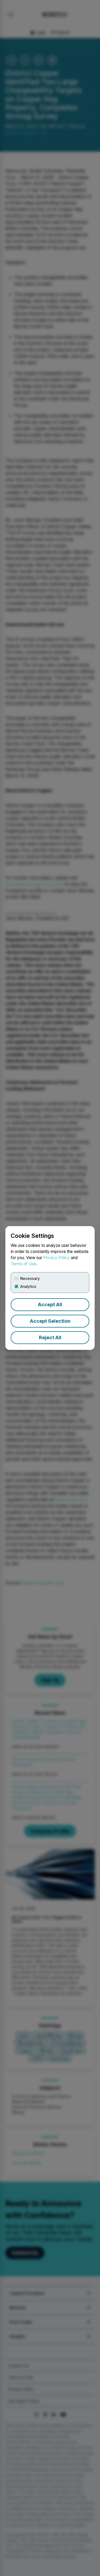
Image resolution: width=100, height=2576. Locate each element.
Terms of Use (23, 1263)
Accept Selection (50, 1321)
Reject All (50, 1337)
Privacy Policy (56, 1257)
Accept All (50, 1304)
